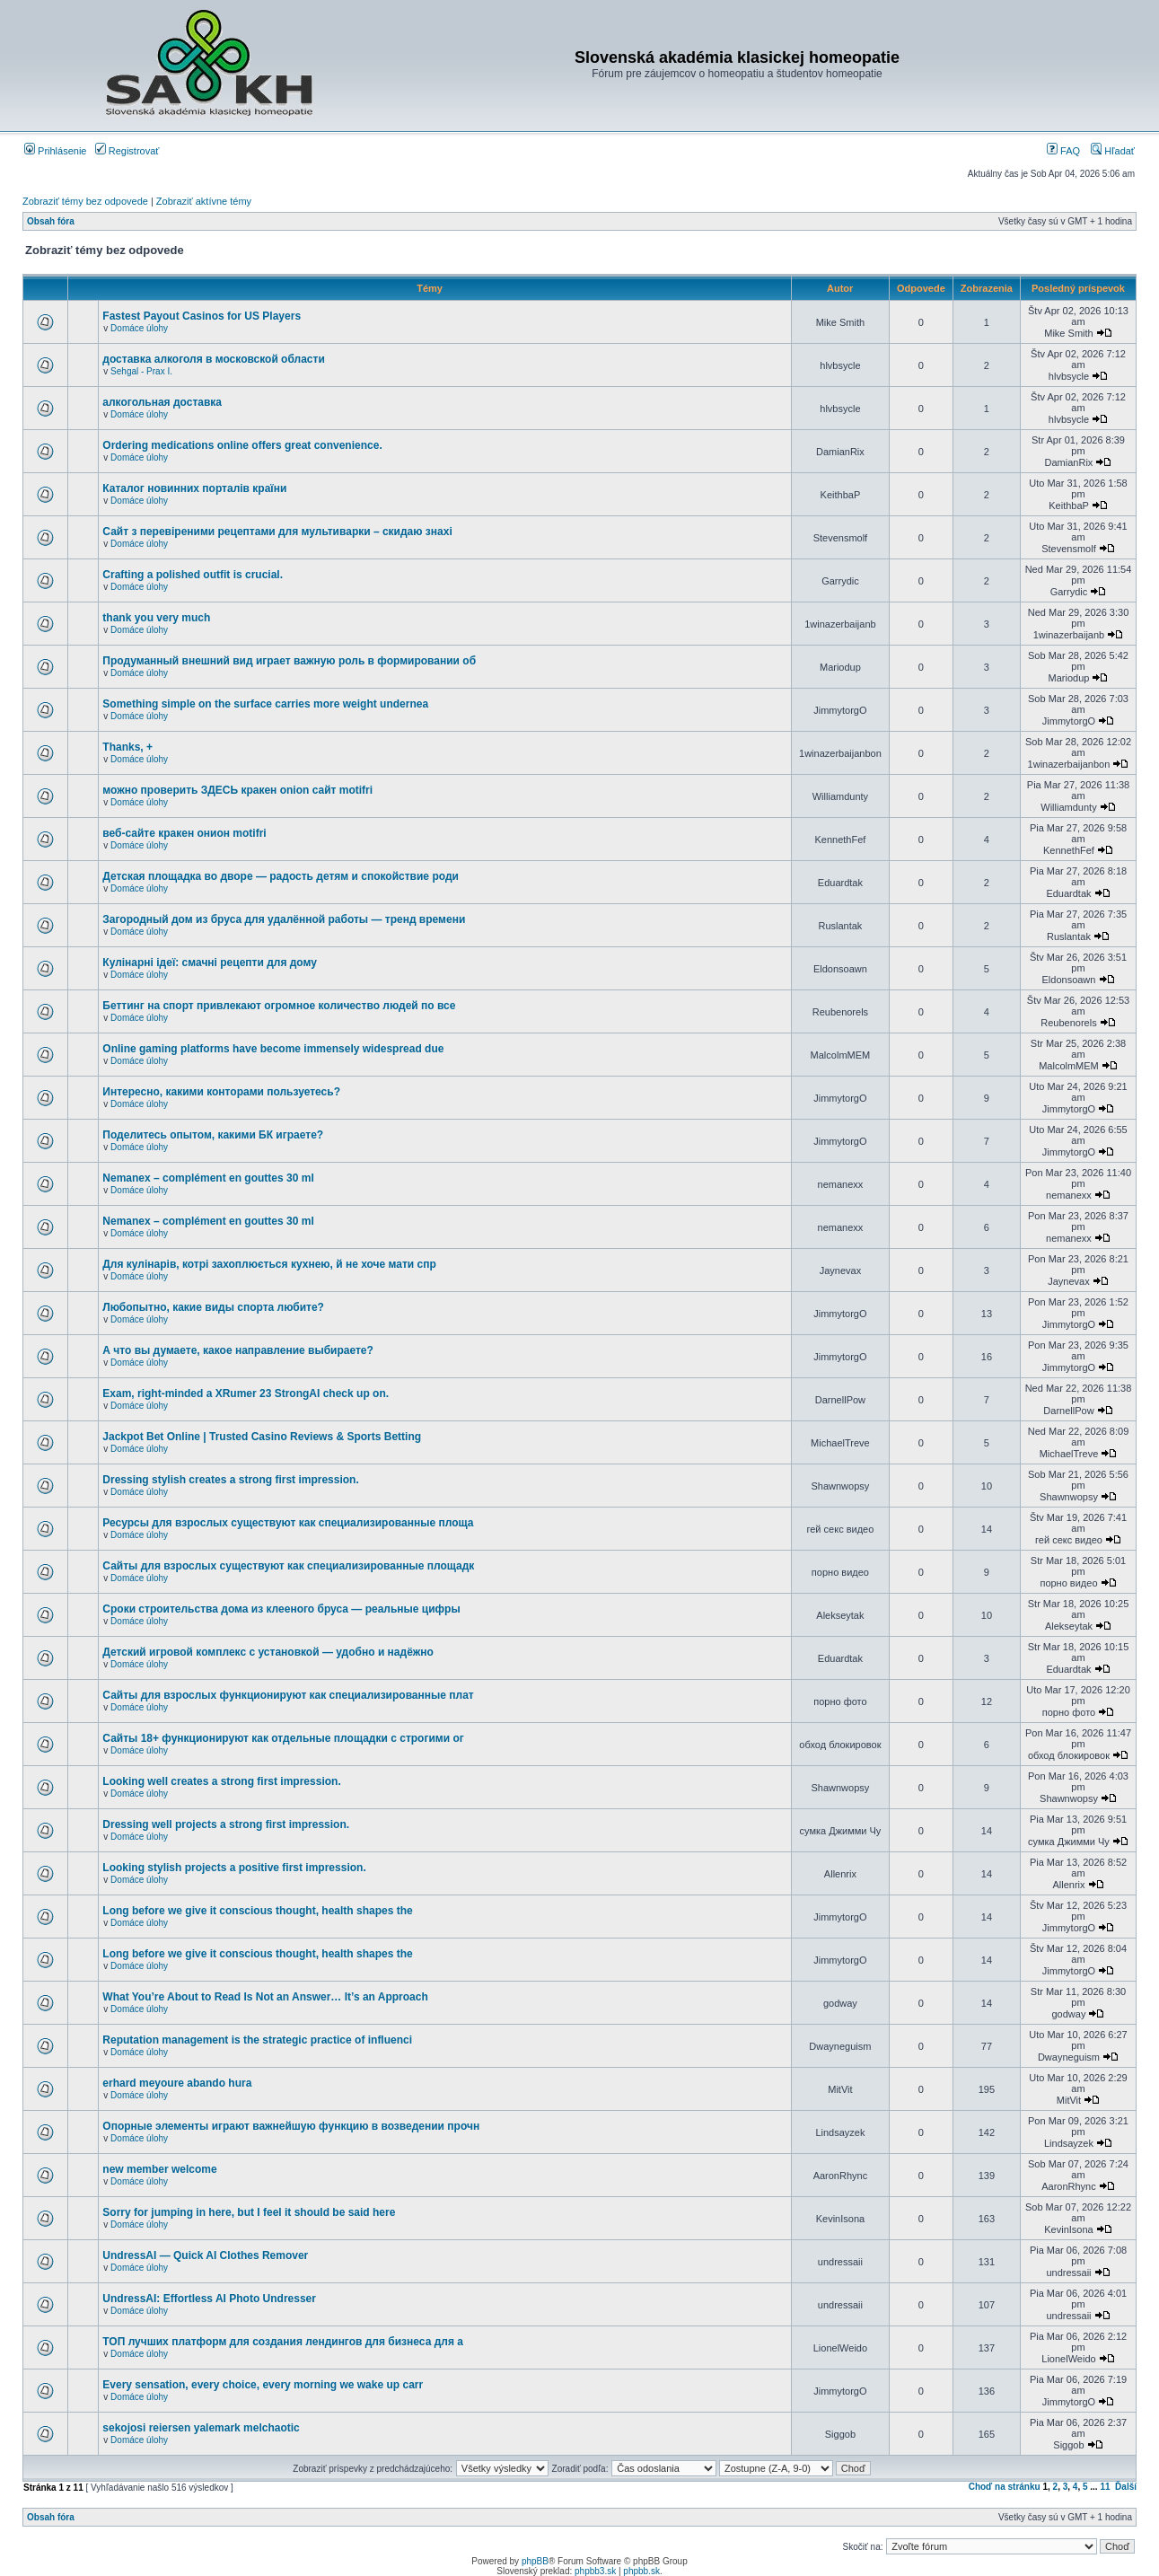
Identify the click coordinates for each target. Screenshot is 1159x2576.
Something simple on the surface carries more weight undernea (265, 704)
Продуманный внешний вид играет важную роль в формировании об (289, 661)
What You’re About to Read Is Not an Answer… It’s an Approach (264, 1997)
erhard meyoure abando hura (176, 2083)
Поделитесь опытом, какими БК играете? (212, 1135)
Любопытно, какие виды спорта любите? (213, 1307)
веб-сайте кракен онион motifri (184, 833)
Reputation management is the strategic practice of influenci (257, 2040)
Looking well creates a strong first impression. (221, 1781)
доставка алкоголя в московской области (213, 359)
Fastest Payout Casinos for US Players (201, 316)
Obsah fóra (51, 221)
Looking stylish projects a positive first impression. (233, 1867)
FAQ (1063, 150)
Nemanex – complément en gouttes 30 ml (207, 1178)
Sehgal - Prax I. (141, 371)
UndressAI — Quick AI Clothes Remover (205, 2255)
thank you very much (156, 617)
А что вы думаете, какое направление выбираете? (237, 1350)
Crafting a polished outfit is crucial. (192, 574)
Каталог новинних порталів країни (194, 488)
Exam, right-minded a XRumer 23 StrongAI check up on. (245, 1393)
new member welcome (159, 2169)
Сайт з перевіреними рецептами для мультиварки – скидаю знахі (277, 531)
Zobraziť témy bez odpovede (85, 201)
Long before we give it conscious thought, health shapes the (257, 1910)
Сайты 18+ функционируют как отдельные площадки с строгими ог (282, 1738)
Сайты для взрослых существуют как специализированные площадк (288, 1566)
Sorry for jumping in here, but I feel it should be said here (248, 2212)
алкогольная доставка (162, 402)
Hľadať (1113, 150)
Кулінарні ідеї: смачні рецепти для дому (209, 962)
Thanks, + (127, 747)
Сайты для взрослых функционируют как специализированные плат (287, 1695)
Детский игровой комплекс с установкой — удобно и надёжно (268, 1652)
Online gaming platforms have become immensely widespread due (272, 1048)
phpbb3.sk (595, 2571)
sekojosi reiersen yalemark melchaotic (200, 2428)
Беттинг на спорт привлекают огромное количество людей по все (278, 1005)
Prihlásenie (55, 150)
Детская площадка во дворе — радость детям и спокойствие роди (280, 876)
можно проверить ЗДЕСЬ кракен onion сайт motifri (237, 790)
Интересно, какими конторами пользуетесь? (221, 1092)
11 (1105, 2487)
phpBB (535, 2561)
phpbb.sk (641, 2571)
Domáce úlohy (139, 328)
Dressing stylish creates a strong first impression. (230, 1479)
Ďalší (1126, 2487)
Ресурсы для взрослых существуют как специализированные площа (287, 1523)
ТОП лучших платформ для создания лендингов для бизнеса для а (282, 2341)
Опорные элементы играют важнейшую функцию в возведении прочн (290, 2126)
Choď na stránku (1004, 2487)
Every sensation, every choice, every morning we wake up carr (262, 2384)
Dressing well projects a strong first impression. (225, 1824)
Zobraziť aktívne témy (203, 201)
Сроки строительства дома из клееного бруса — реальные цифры (281, 1609)
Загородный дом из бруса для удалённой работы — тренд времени (283, 919)
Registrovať (127, 150)
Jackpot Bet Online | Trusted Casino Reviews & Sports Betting (261, 1436)
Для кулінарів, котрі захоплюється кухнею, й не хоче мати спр (268, 1264)
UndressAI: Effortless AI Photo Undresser (209, 2298)
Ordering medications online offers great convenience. (242, 445)
